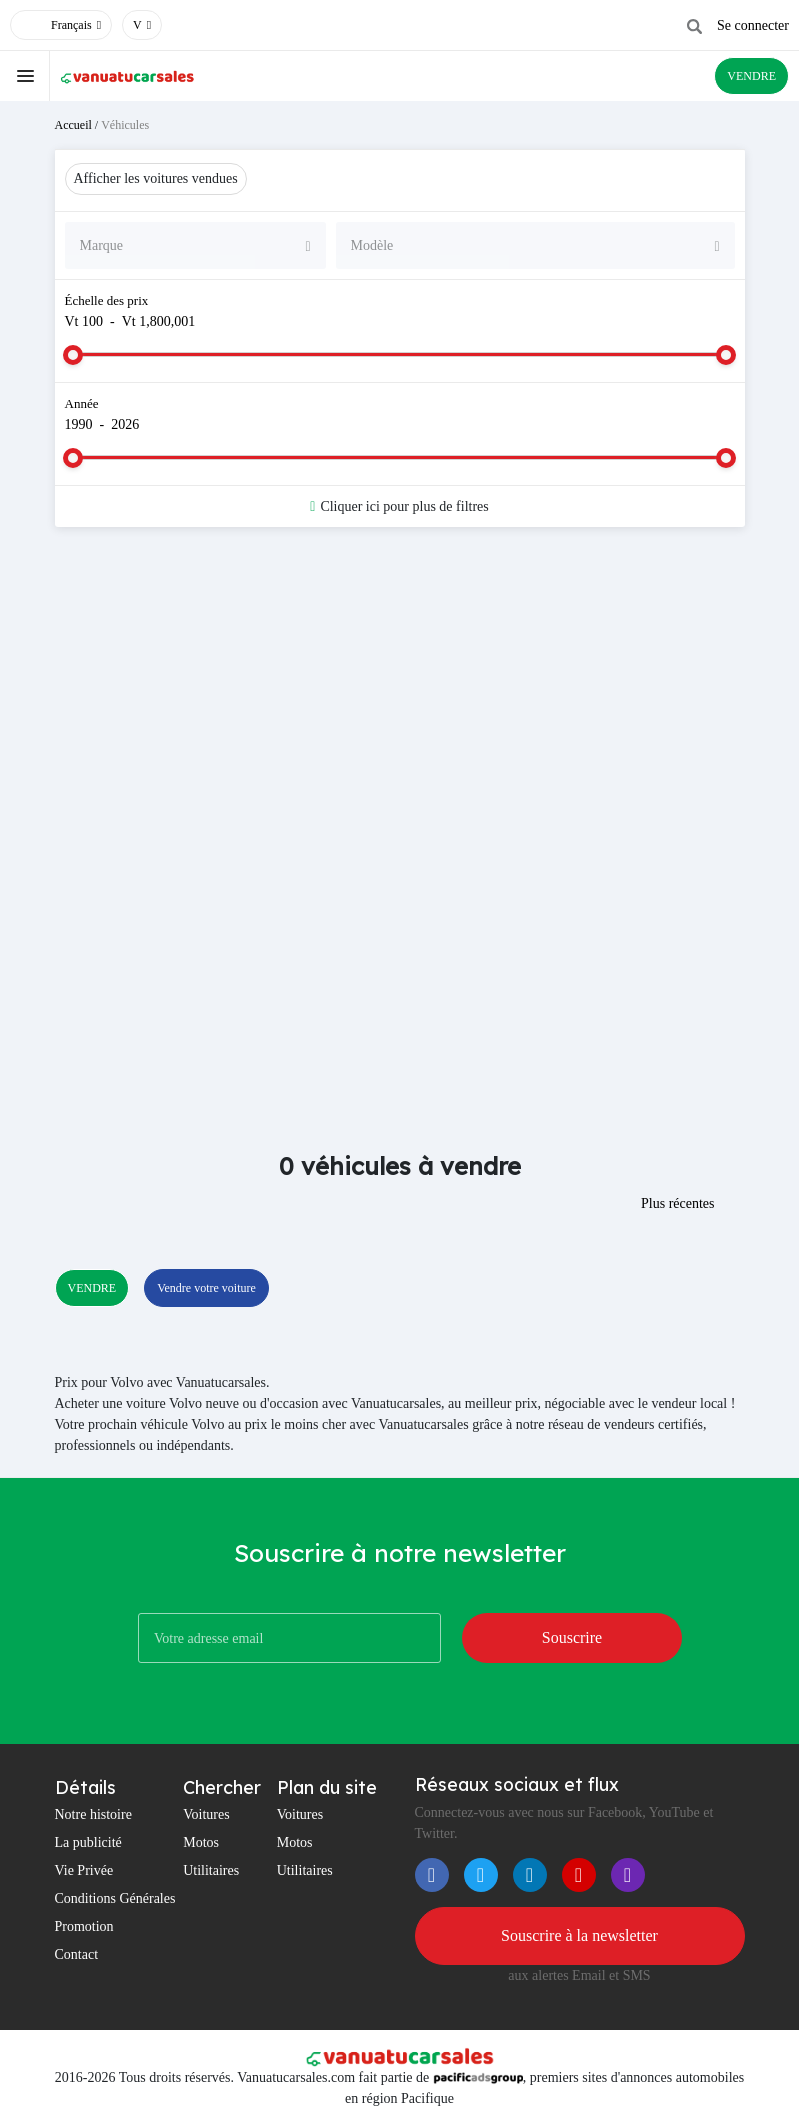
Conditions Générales (115, 1898)
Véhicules (125, 125)
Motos (201, 1842)
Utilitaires (211, 1870)
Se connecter (753, 25)
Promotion (84, 1926)
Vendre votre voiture (206, 1288)
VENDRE (751, 76)
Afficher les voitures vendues (156, 178)
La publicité (88, 1842)
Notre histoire (93, 1814)
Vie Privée (84, 1870)
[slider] (73, 355)
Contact (77, 1954)
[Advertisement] (400, 702)
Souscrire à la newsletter (579, 1935)
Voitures (206, 1814)
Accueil (73, 125)
